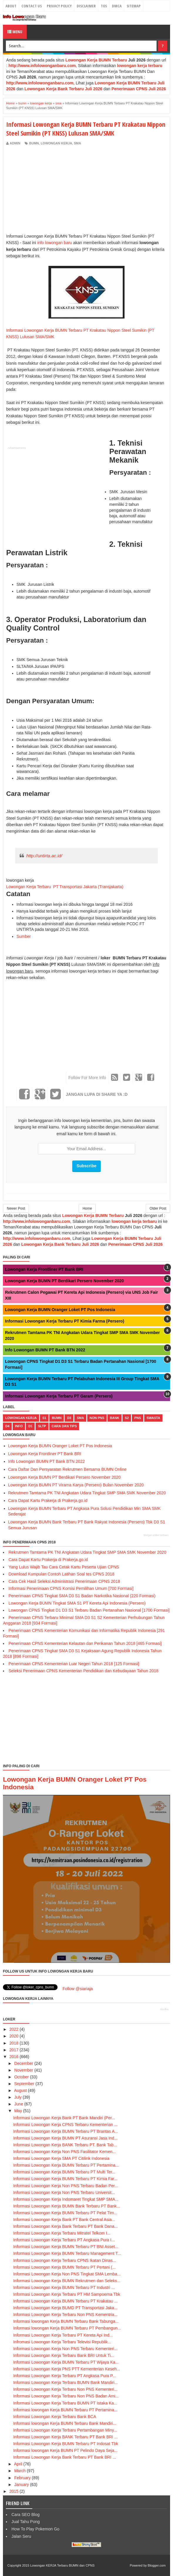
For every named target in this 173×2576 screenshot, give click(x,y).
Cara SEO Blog (25, 2514)
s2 (127, 1418)
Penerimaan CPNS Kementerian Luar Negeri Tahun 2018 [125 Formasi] (74, 1663)
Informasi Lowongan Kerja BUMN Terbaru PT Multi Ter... (64, 2172)
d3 (69, 1418)
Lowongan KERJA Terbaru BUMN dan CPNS (62, 2565)
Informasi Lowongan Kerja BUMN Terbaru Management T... (67, 2253)
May (18, 2110)
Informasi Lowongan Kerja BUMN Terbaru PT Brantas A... (65, 2131)
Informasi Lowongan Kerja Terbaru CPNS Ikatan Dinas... (64, 2260)
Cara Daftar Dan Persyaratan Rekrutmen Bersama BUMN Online (67, 1469)
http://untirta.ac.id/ (44, 855)
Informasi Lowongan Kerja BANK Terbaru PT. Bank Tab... (65, 2145)
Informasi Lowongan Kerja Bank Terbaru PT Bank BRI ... (64, 2457)
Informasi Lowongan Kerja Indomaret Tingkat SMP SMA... (65, 2199)
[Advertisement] (55, 190)
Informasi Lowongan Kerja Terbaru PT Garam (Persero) (58, 1396)
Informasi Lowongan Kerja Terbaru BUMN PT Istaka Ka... (65, 2403)
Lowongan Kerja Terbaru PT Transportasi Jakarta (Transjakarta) (65, 886)
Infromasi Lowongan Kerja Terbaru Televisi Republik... (62, 2342)
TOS (104, 6)
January (21, 2484)
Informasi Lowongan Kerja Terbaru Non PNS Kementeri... (65, 2389)
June (18, 2104)
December (23, 2063)
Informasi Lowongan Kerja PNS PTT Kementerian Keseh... (66, 2369)
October (21, 2077)
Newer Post (16, 1208)
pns (137, 1418)
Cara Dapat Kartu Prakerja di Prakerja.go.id (48, 1500)
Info (19, 1426)
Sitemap (134, 6)
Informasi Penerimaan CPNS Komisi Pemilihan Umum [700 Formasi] (71, 1588)
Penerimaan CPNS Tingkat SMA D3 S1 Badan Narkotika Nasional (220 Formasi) (82, 1595)
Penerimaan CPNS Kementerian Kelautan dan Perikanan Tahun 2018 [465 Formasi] (85, 1643)
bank (114, 1418)
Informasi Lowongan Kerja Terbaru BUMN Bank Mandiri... (65, 2382)
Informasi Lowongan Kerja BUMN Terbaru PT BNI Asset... (65, 2246)
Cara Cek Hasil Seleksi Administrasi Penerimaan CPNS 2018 (64, 1581)
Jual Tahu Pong (25, 2521)
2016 (14, 2056)
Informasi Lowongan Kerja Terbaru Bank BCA (54, 2416)
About (11, 6)
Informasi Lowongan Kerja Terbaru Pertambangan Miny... (65, 2430)
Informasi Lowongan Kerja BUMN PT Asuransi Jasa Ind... (65, 2138)
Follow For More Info (87, 1077)
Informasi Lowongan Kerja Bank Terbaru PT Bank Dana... (65, 2226)
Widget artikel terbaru (156, 1535)
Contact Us (31, 6)
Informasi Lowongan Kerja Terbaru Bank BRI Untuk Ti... (63, 2355)
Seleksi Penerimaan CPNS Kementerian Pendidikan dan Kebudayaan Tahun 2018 (83, 1670)
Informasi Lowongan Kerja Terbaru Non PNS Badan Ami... (66, 2396)
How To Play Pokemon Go (35, 2529)
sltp (42, 1426)
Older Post (158, 1208)
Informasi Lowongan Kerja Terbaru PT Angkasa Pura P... (64, 2375)
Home (87, 1208)
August (20, 2090)
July (17, 2097)
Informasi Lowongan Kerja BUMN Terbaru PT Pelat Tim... (65, 2212)
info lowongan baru (54, 242)
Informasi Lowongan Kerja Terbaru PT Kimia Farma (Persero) (64, 1321)
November (23, 2070)
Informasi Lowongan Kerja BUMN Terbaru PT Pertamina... (66, 2165)
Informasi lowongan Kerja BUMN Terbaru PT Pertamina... (65, 2409)
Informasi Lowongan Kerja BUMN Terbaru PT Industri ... (64, 2287)
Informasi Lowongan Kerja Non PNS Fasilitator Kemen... (64, 2151)
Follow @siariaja (78, 1988)
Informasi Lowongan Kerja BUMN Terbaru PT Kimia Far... (65, 2178)
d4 (7, 1426)
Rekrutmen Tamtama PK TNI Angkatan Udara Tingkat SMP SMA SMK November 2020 (87, 1492)
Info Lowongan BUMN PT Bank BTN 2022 (45, 1350)
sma (77, 143)
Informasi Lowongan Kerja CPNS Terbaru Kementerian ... (65, 2124)
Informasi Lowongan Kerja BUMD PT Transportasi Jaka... (65, 2307)
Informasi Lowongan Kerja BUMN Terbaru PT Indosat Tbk (65, 2443)
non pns (97, 1418)
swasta (153, 1418)
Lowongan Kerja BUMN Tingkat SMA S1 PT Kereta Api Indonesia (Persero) (77, 1603)
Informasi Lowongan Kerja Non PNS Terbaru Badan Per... (65, 2185)
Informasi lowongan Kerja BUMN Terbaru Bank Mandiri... (64, 2423)
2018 (14, 2043)
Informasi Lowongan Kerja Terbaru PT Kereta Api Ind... (63, 2335)
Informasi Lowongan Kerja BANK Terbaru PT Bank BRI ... (65, 2437)
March (20, 2470)
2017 (14, 2050)
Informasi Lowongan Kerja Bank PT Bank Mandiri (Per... (64, 2117)
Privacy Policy (59, 6)
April (18, 2464)
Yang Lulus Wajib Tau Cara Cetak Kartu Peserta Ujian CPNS (64, 1567)
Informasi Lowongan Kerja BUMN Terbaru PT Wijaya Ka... (66, 2362)
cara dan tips (64, 1426)
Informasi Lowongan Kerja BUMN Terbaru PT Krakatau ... (65, 2301)
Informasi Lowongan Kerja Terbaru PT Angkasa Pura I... (64, 2239)
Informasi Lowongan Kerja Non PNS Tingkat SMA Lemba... (67, 2274)
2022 (14, 2029)
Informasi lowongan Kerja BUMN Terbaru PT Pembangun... (67, 2328)
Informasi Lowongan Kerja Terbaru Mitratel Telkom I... (61, 2233)
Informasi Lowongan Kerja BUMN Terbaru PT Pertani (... (64, 2267)
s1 (44, 1418)
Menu (14, 31)
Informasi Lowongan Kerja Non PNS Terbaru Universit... (64, 2192)
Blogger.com (157, 2565)
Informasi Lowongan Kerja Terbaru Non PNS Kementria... (65, 2314)
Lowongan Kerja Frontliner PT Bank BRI (44, 1269)
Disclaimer (86, 6)
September (24, 2083)
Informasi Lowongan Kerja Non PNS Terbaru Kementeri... (65, 2348)
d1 (30, 1426)
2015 (14, 2491)
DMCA (117, 6)
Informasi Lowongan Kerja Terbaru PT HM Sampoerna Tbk (66, 2294)
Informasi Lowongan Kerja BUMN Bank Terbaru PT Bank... (66, 2206)
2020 (14, 2036)
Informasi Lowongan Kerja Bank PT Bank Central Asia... (64, 2219)
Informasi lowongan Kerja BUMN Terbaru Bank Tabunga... (66, 2321)
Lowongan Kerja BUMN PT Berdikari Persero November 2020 (64, 1280)
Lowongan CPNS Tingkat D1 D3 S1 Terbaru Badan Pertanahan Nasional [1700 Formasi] (89, 1610)
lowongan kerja (56, 143)
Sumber (23, 936)
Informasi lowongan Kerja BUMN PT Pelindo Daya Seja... (65, 2450)
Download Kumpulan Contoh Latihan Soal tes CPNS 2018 (61, 1574)
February (22, 2477)
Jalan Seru (21, 2536)
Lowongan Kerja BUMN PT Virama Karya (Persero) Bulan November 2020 (76, 1485)
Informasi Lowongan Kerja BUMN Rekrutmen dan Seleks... (66, 2280)
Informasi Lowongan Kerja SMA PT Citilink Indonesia (61, 2158)
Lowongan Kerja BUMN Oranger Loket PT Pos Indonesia (60, 1309)
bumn (34, 143)
